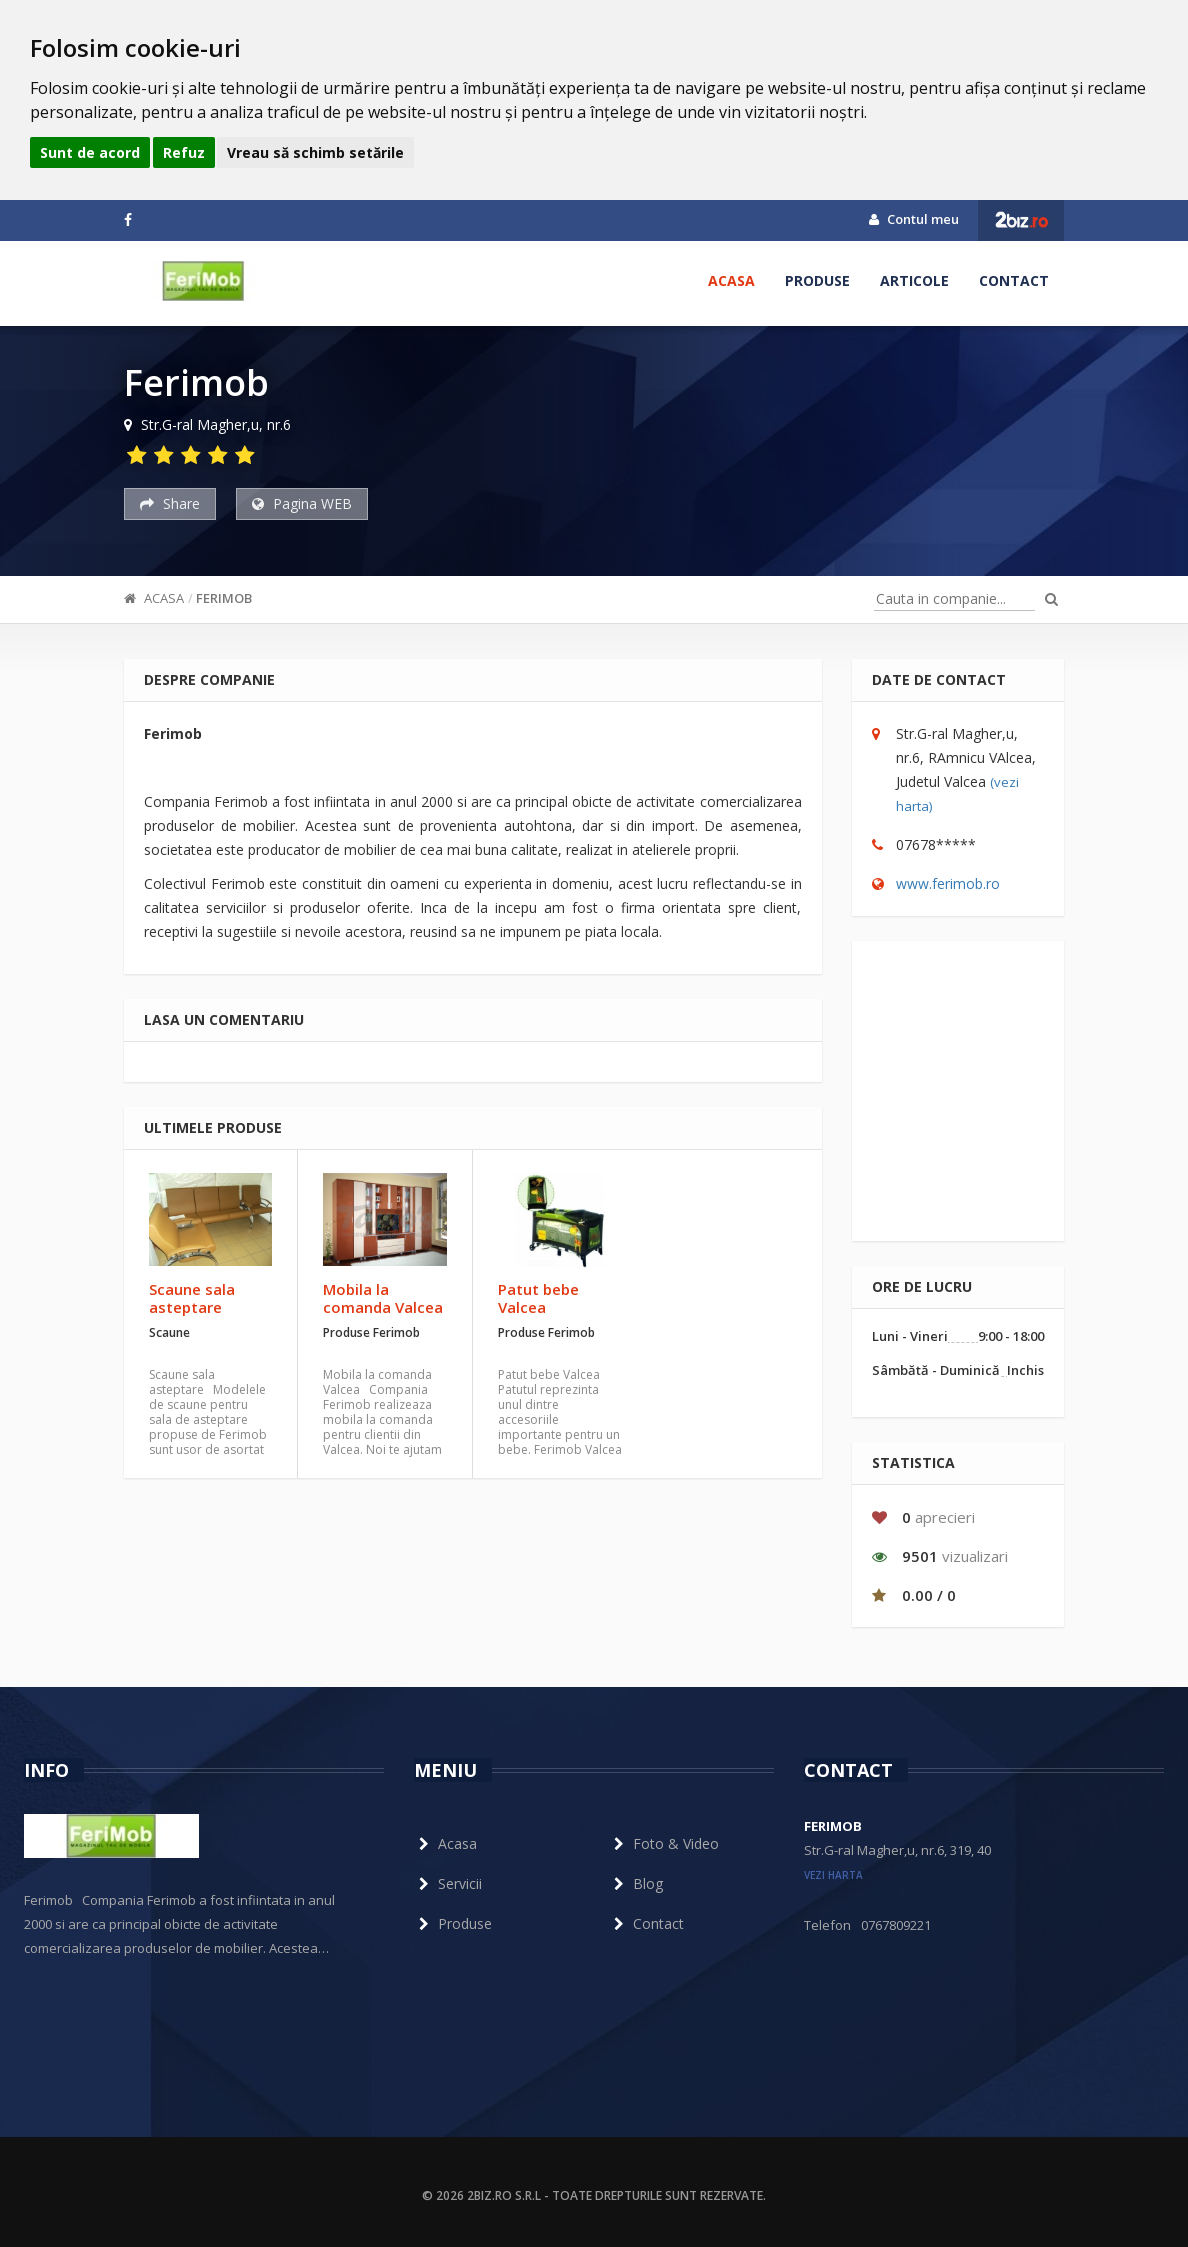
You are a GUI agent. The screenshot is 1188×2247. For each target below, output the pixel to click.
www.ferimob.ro (948, 883)
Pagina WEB (302, 503)
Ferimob (224, 598)
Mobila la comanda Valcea (383, 1298)
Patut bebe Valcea (538, 1298)
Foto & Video (664, 1843)
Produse (817, 280)
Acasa (731, 280)
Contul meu (914, 219)
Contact (1014, 280)
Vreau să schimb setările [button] (315, 152)
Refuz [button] (184, 152)
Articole (914, 280)
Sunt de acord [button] (90, 152)
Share (170, 503)
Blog (636, 1883)
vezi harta (833, 1875)
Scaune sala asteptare (192, 1298)
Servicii (448, 1883)
